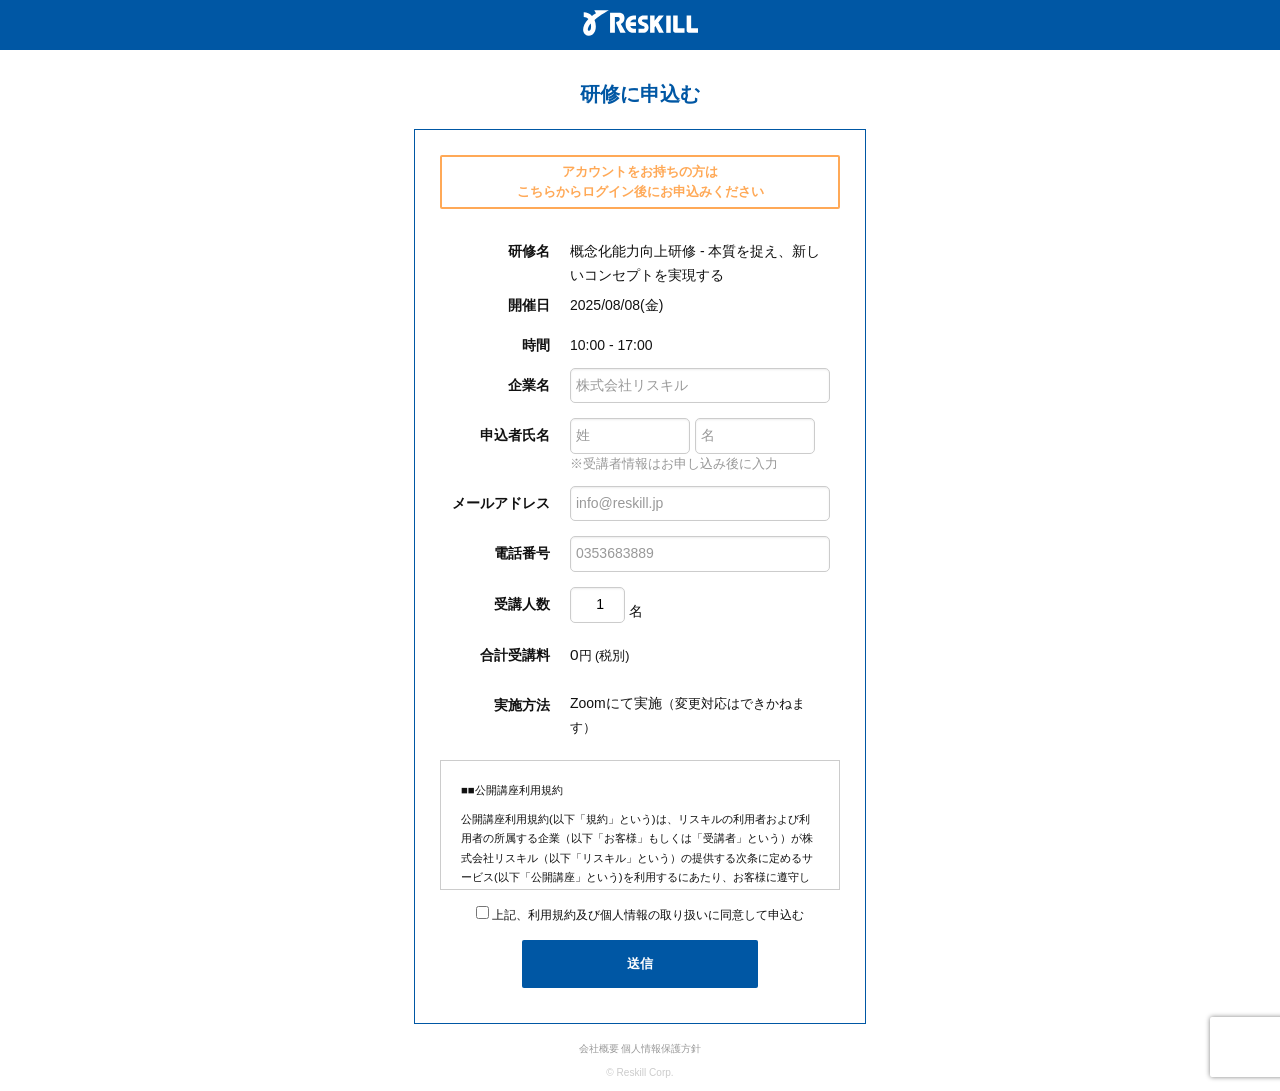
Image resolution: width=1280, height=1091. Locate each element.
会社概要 (599, 1048)
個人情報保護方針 (661, 1048)
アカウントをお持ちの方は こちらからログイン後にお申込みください (640, 181)
